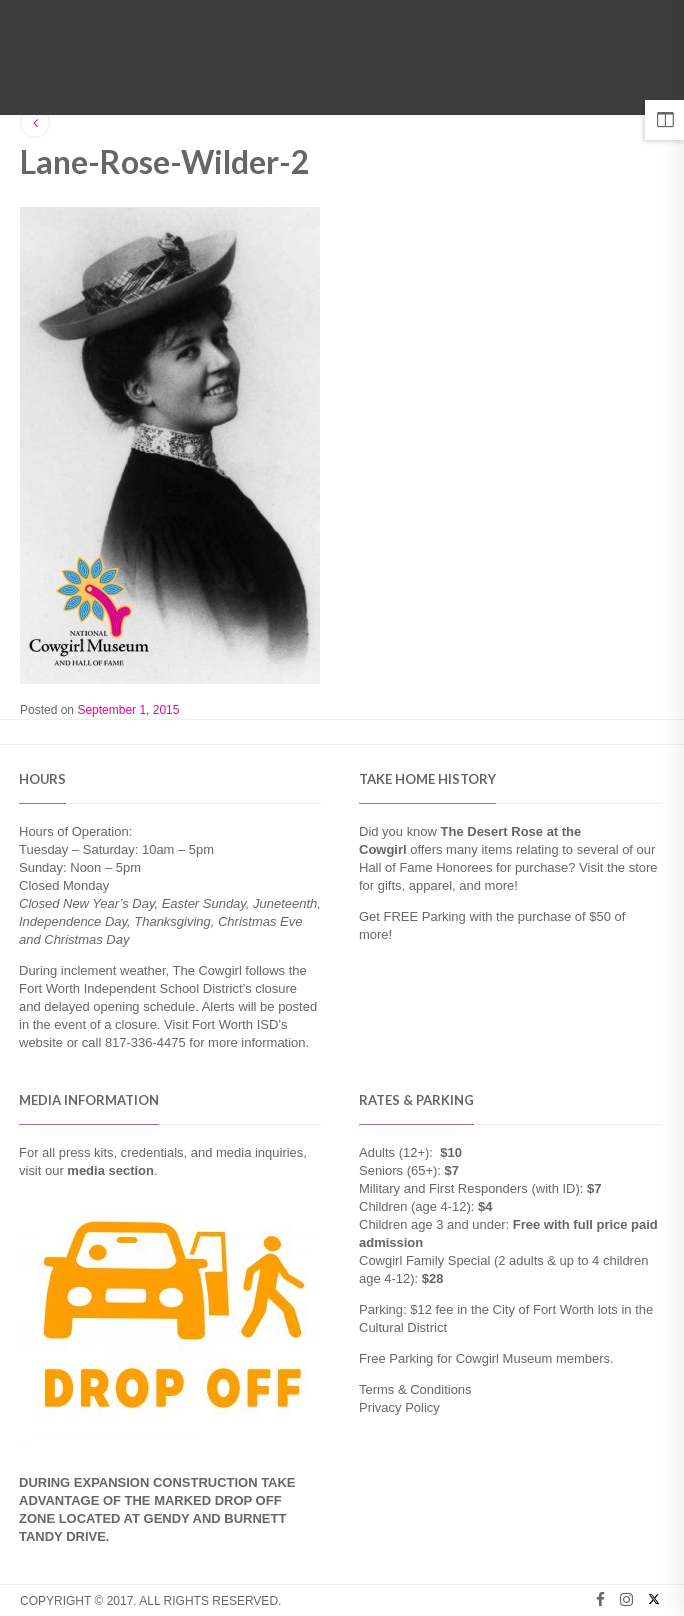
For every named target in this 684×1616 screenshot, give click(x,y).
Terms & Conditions (415, 1389)
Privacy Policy (399, 1407)
